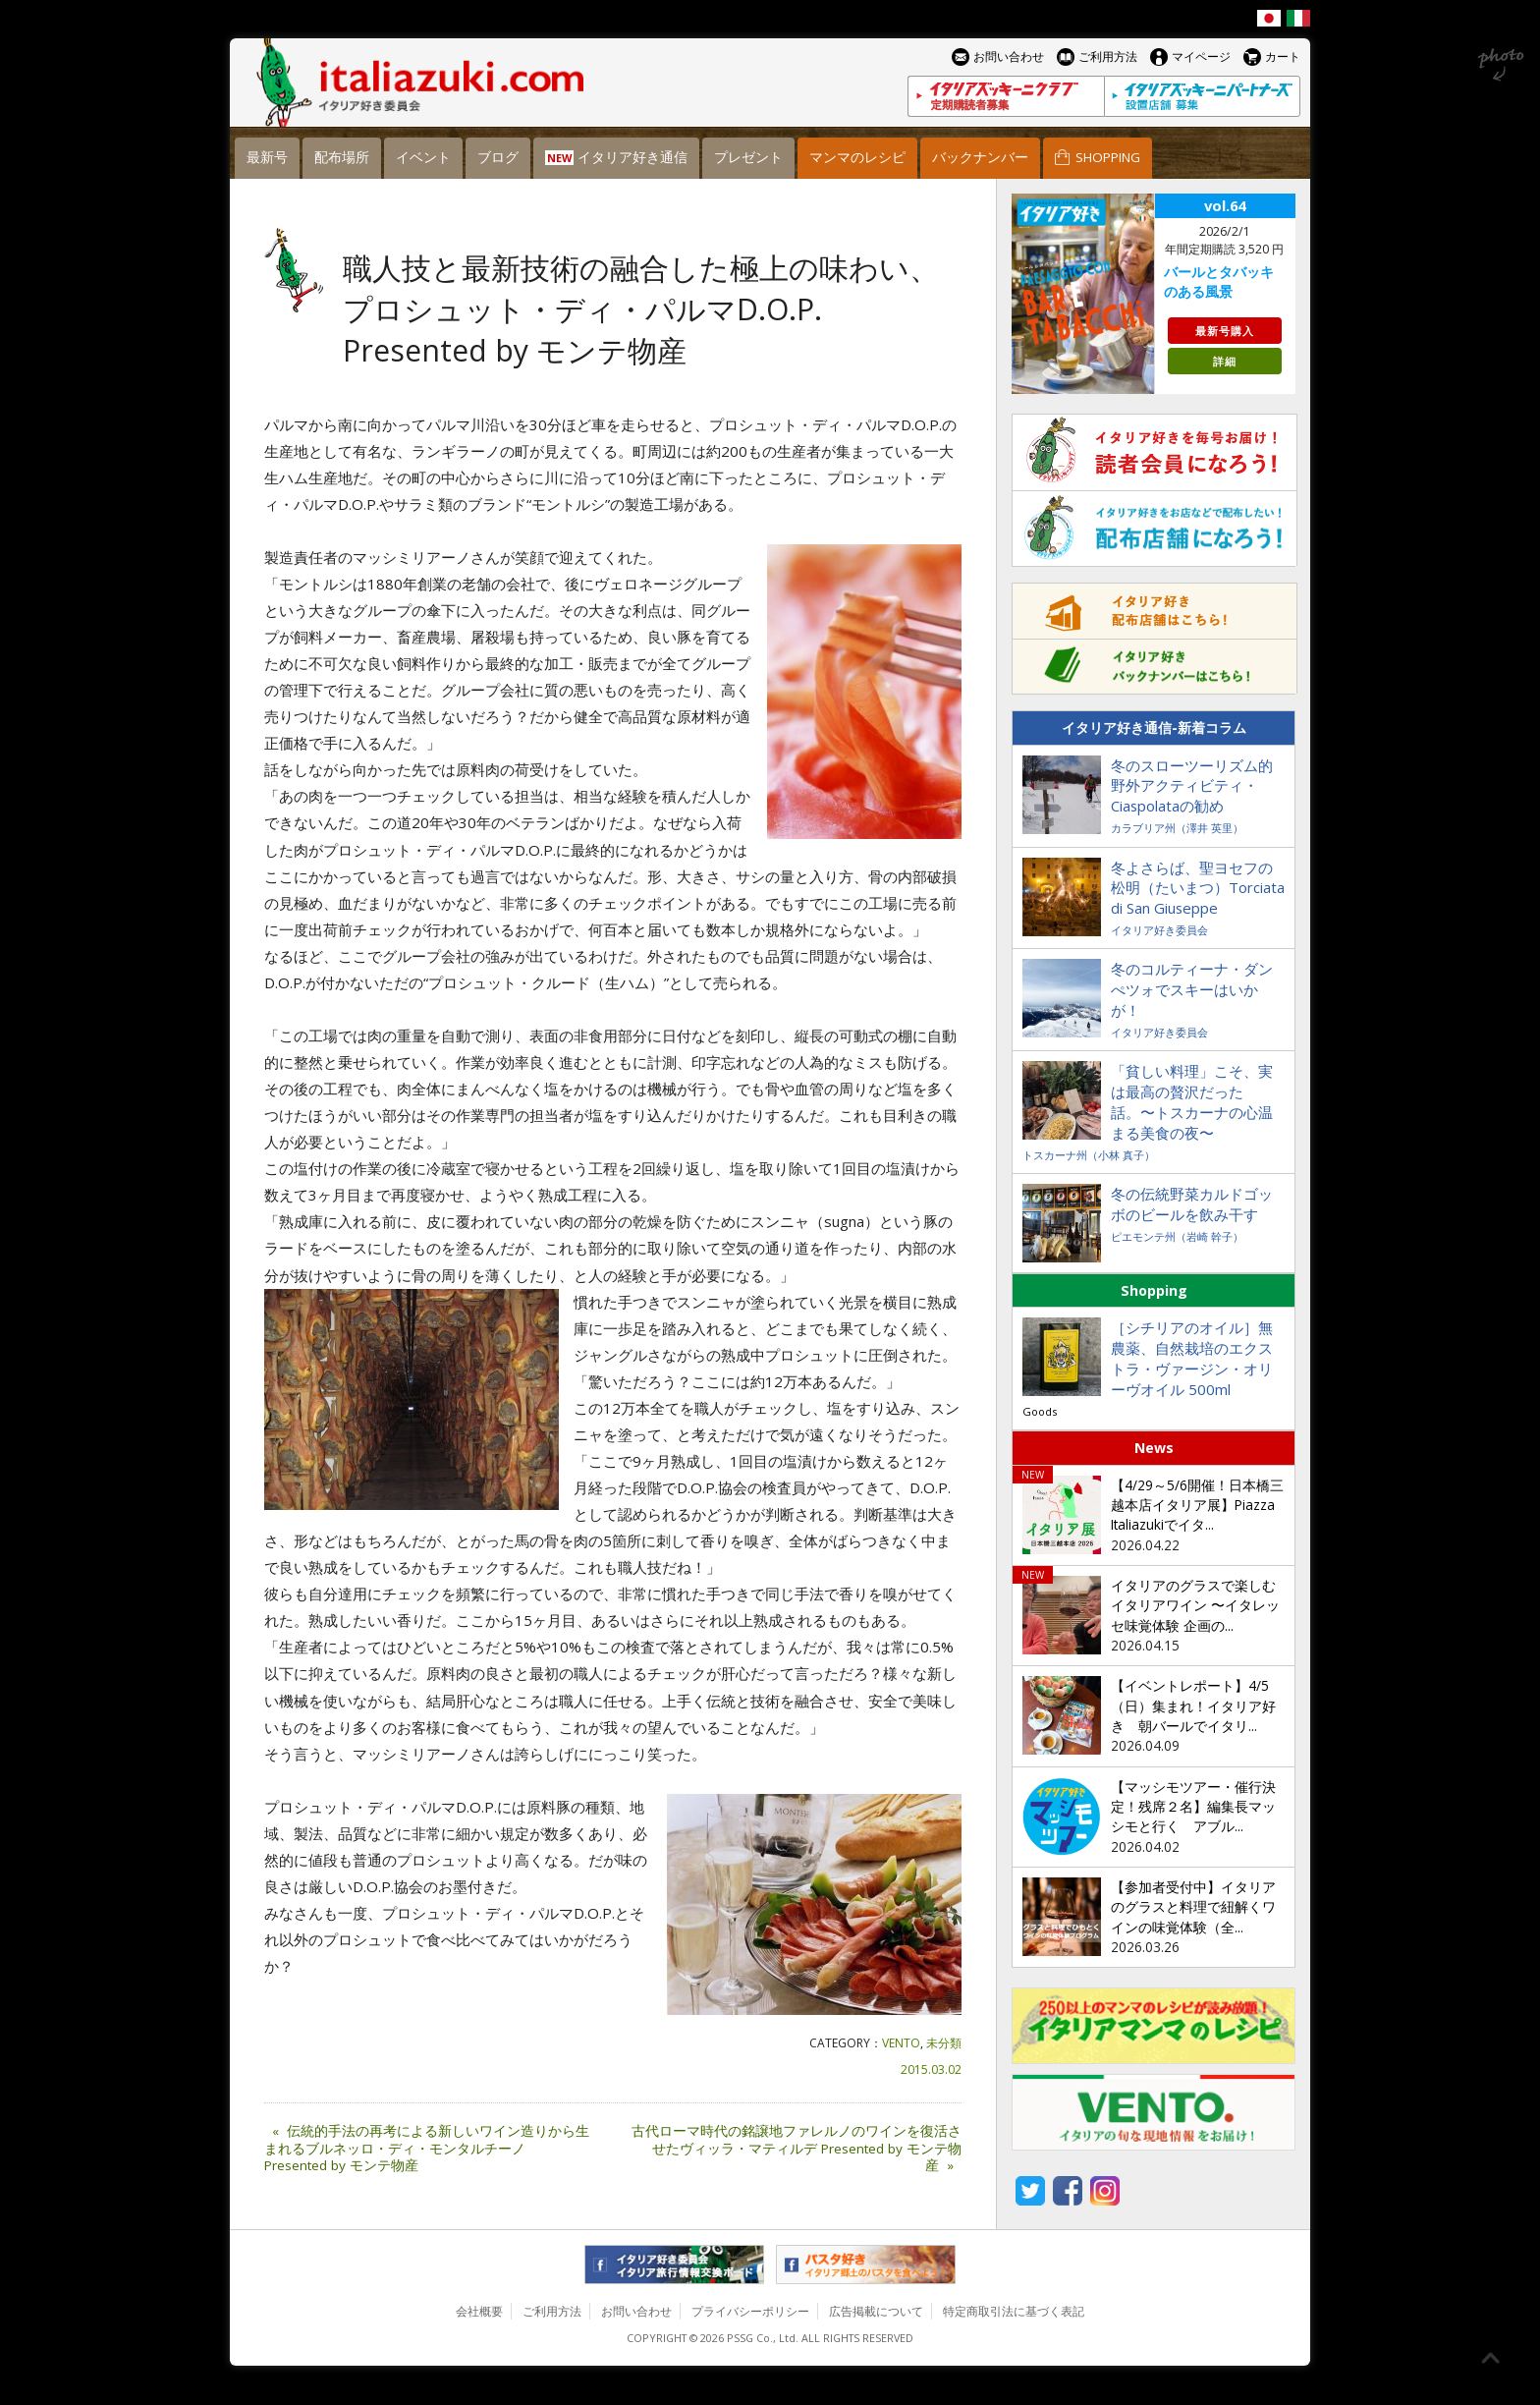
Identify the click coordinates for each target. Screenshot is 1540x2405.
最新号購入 (1224, 330)
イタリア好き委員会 (1159, 930)
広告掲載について (876, 2311)
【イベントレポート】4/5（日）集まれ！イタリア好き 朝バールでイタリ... (1193, 1706)
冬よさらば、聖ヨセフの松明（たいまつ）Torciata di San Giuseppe (1198, 888)
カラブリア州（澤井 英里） (1177, 827)
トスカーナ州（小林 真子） (1088, 1154)
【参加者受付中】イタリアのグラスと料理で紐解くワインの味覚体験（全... (1193, 1907)
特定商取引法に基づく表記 (1013, 2311)
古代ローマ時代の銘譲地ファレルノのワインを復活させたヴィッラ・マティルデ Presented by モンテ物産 (797, 2148)
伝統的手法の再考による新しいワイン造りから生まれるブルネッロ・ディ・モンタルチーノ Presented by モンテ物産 (426, 2148)
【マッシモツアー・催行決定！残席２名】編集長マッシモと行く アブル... (1193, 1807)
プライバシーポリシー (750, 2311)
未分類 (944, 2043)
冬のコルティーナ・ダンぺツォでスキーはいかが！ (1192, 989)
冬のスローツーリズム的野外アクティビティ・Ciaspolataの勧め (1192, 785)
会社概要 (479, 2311)
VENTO (901, 2043)
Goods (1039, 1411)
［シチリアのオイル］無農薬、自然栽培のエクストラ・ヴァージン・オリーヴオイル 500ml (1192, 1358)
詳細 (1225, 361)
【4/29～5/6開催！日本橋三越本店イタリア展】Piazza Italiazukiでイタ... (1197, 1506)
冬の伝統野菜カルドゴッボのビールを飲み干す (1192, 1204)
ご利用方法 (551, 2311)
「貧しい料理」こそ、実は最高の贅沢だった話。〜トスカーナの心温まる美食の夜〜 (1192, 1102)
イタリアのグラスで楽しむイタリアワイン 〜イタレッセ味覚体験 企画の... (1195, 1606)
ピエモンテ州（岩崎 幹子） (1177, 1236)
